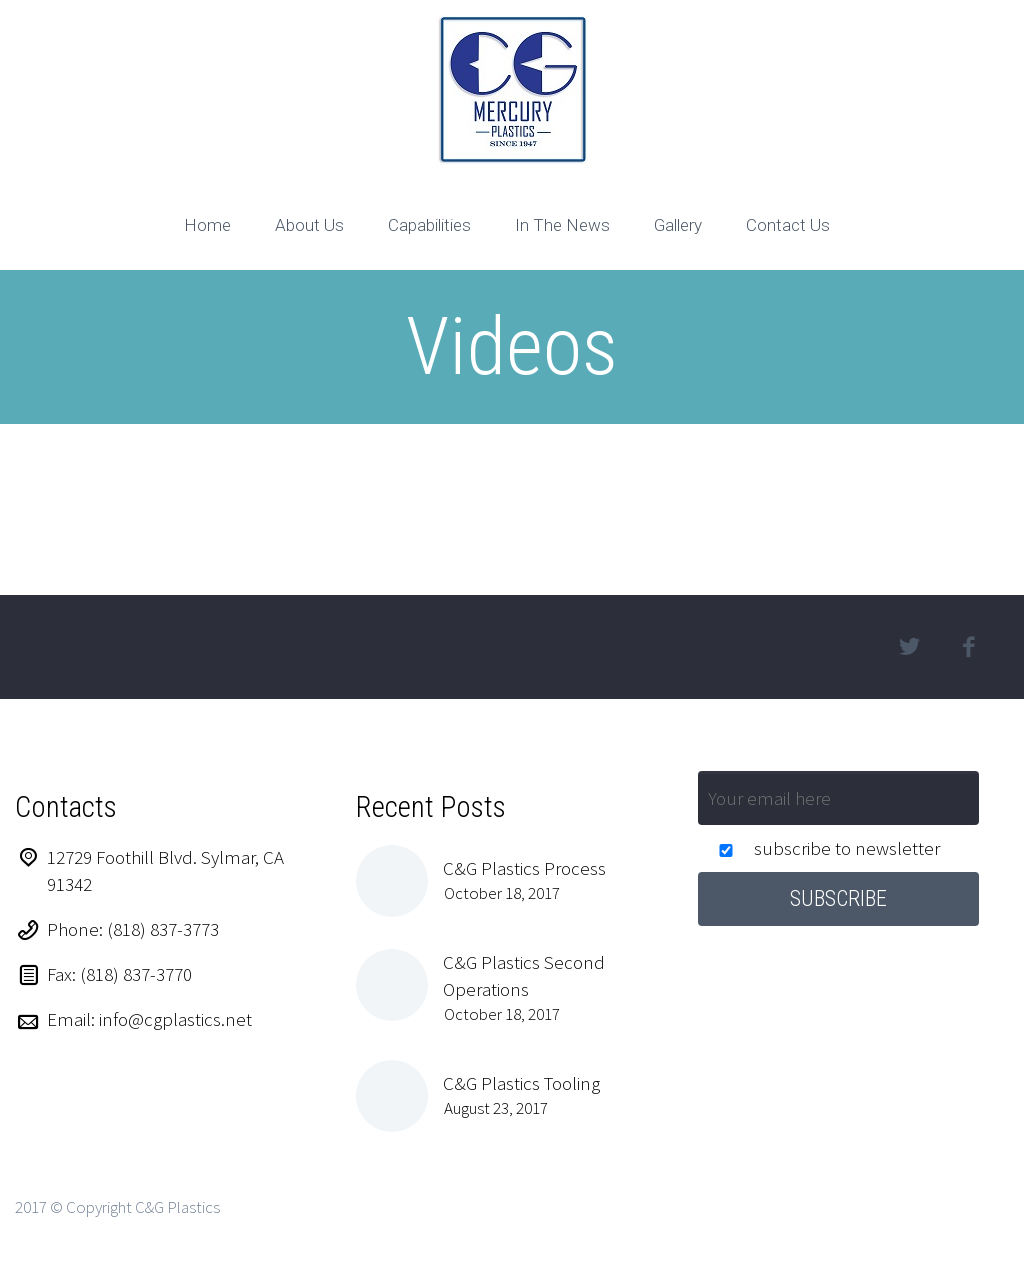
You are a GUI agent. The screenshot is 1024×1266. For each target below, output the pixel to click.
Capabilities (429, 225)
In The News (562, 225)
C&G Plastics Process (524, 868)
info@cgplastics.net (175, 1019)
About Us (309, 225)
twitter (910, 647)
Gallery (678, 225)
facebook (969, 647)
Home (207, 225)
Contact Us (788, 225)
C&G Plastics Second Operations (524, 975)
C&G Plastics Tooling (521, 1083)
